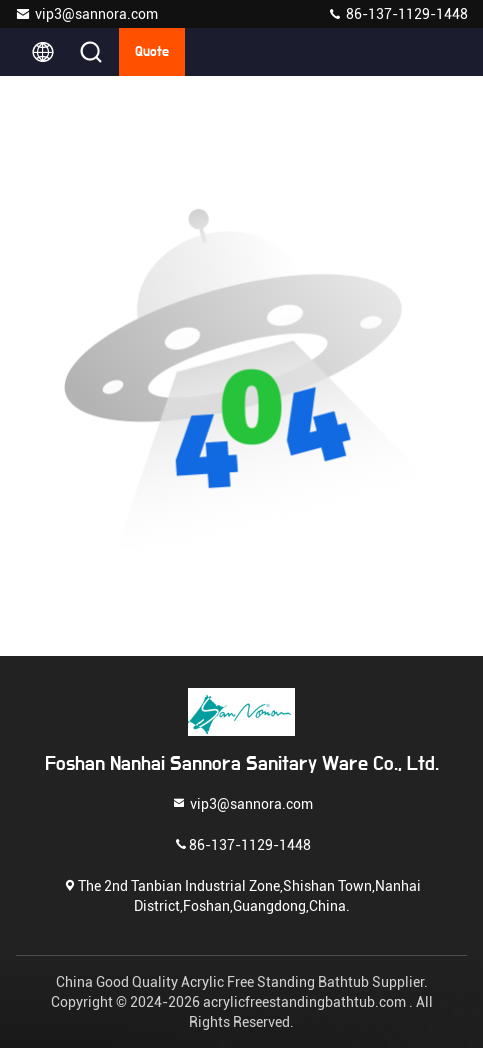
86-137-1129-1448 (397, 14)
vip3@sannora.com (86, 14)
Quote (152, 52)
